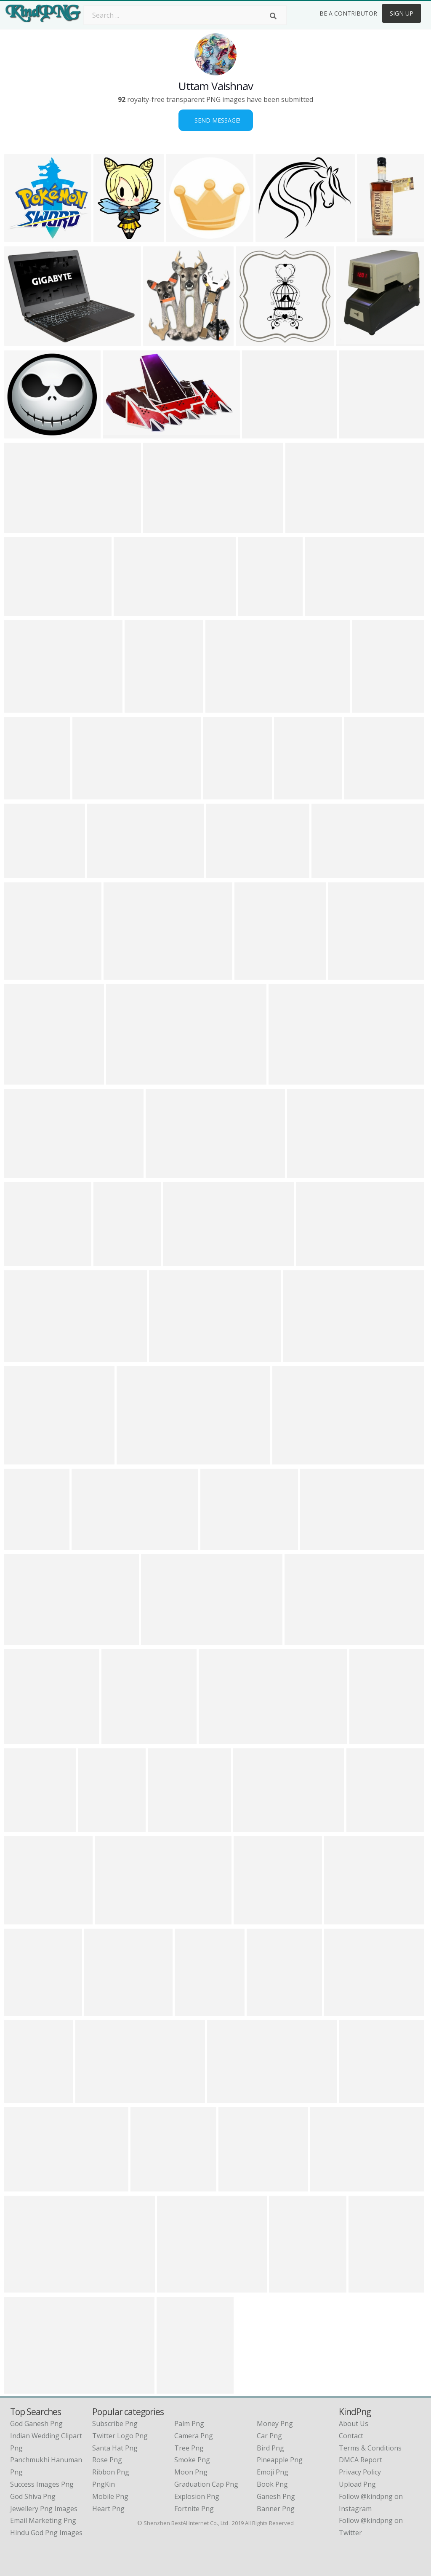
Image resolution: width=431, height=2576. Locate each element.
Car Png (269, 2435)
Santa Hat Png (115, 2448)
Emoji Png (272, 2472)
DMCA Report (360, 2459)
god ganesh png (36, 2423)
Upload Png (357, 2484)
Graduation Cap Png (206, 2484)
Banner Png (276, 2508)
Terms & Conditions (370, 2448)
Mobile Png (110, 2496)
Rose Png (107, 2459)
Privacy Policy (360, 2472)
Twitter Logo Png (120, 2435)
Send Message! (215, 120)
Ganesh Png (276, 2496)
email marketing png (43, 2520)
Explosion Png (196, 2496)
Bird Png (270, 2448)
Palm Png (189, 2423)
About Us (353, 2423)
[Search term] (185, 15)
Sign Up (401, 13)
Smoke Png (192, 2459)
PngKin (103, 2484)
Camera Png (193, 2435)
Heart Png (108, 2508)
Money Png (275, 2423)
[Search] (273, 16)
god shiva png (33, 2496)
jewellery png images (43, 2508)
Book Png (272, 2484)
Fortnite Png (194, 2508)
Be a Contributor (348, 13)
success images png (42, 2484)
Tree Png (189, 2448)
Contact (351, 2435)
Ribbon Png (110, 2472)
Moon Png (191, 2472)
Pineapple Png (280, 2459)
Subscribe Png (115, 2423)
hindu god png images (46, 2532)
